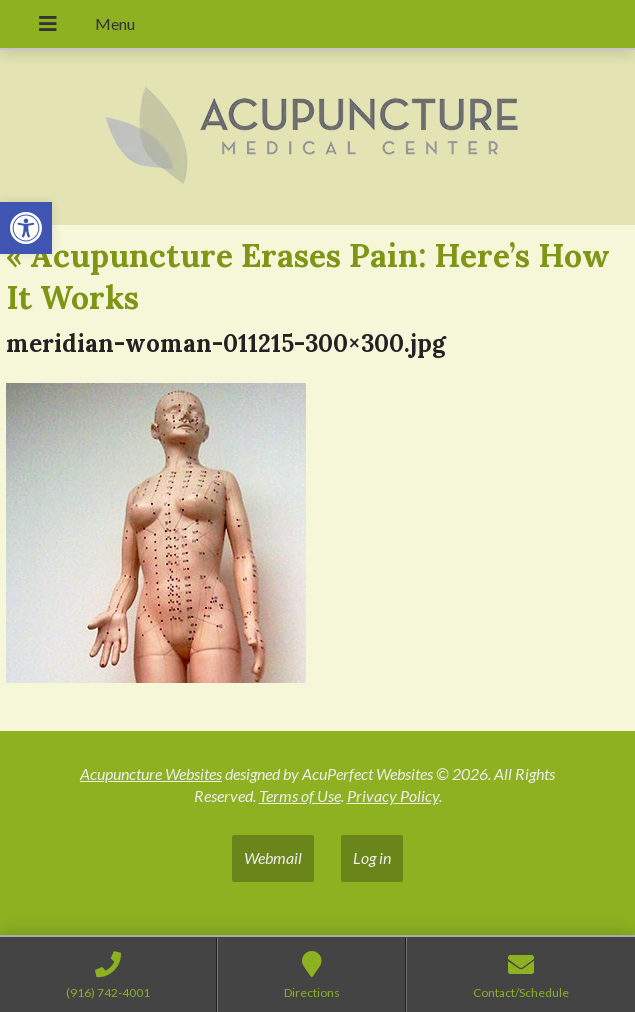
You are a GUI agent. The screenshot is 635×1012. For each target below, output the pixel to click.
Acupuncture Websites (151, 773)
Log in (372, 857)
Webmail (273, 857)
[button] (26, 228)
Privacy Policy (393, 795)
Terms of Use (300, 795)
